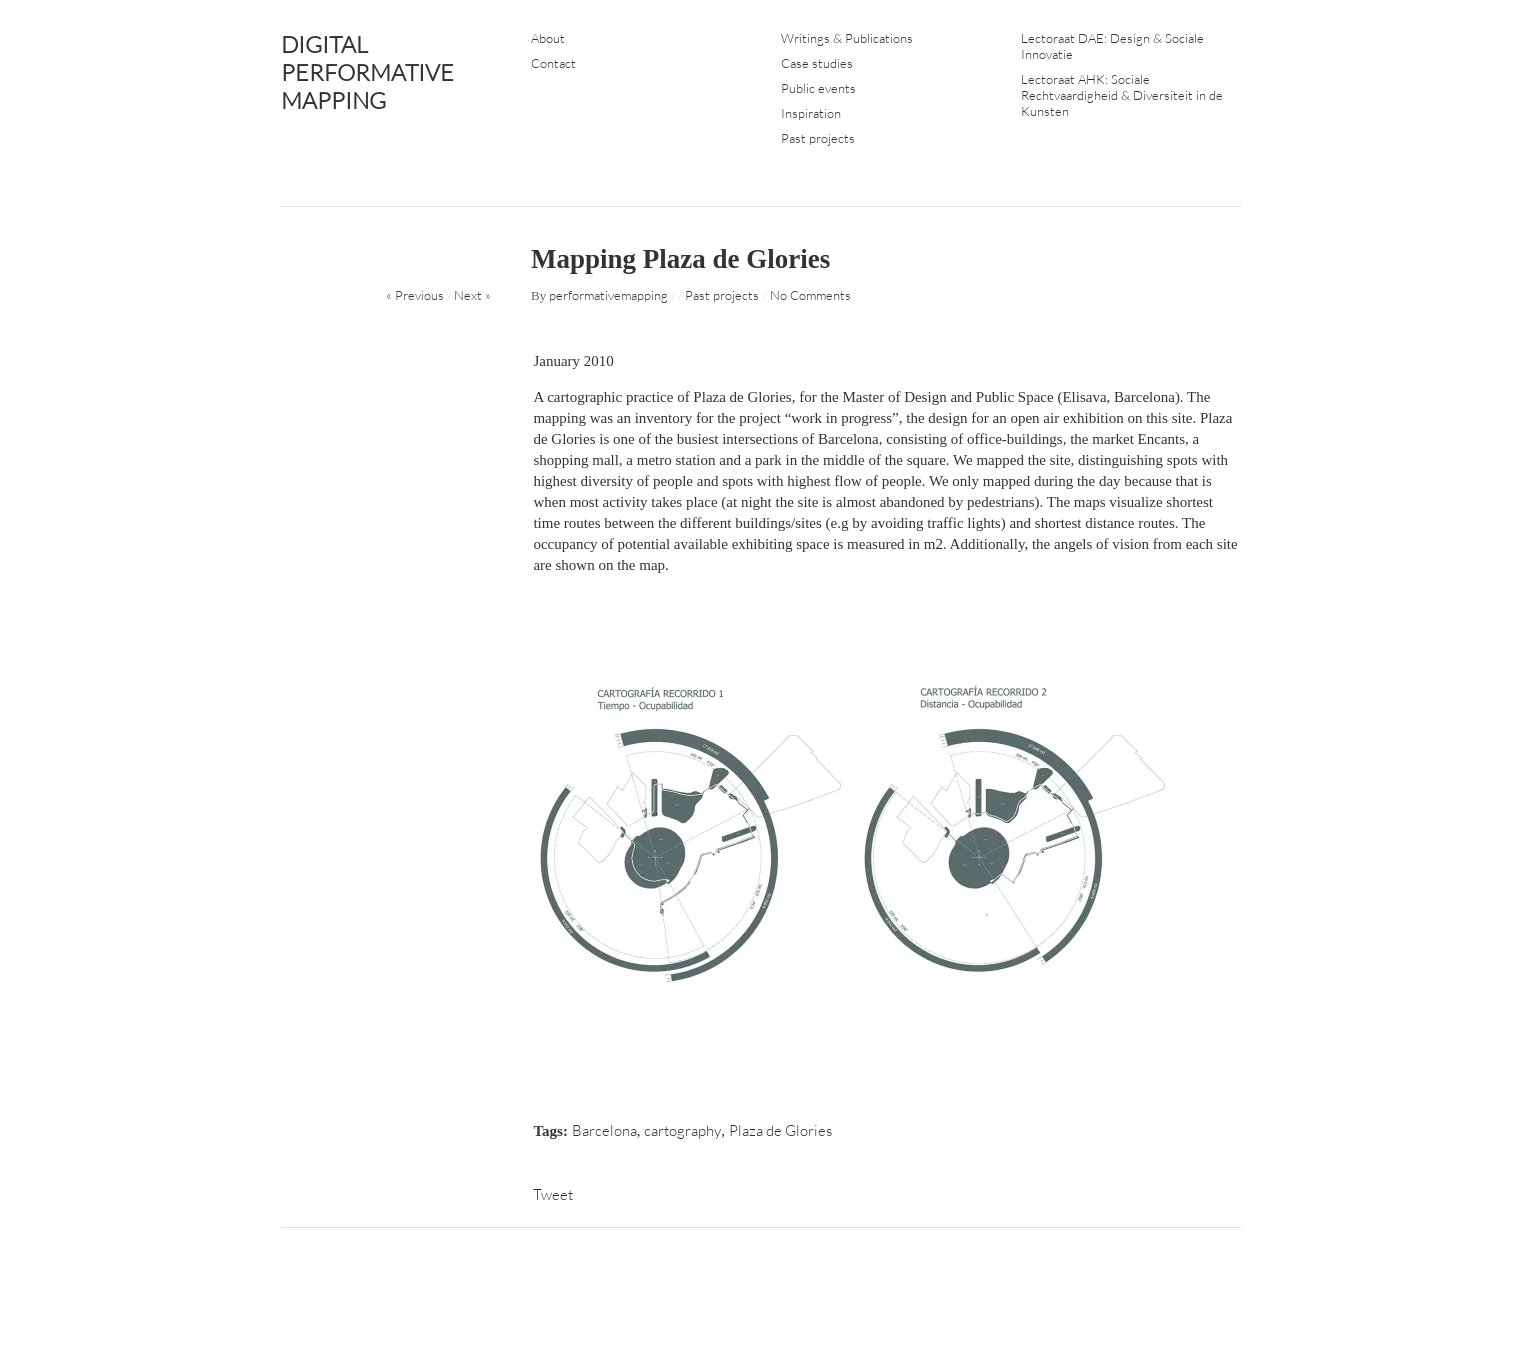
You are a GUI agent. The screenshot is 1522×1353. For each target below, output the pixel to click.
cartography (682, 1130)
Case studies (817, 63)
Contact (553, 63)
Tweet (553, 1194)
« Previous (415, 295)
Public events (818, 88)
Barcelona (604, 1130)
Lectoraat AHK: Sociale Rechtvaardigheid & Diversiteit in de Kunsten (1122, 95)
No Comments (810, 295)
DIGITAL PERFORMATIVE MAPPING (367, 72)
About (548, 38)
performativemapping (608, 295)
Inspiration (811, 113)
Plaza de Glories (780, 1130)
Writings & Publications (847, 38)
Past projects (818, 138)
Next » (472, 295)
